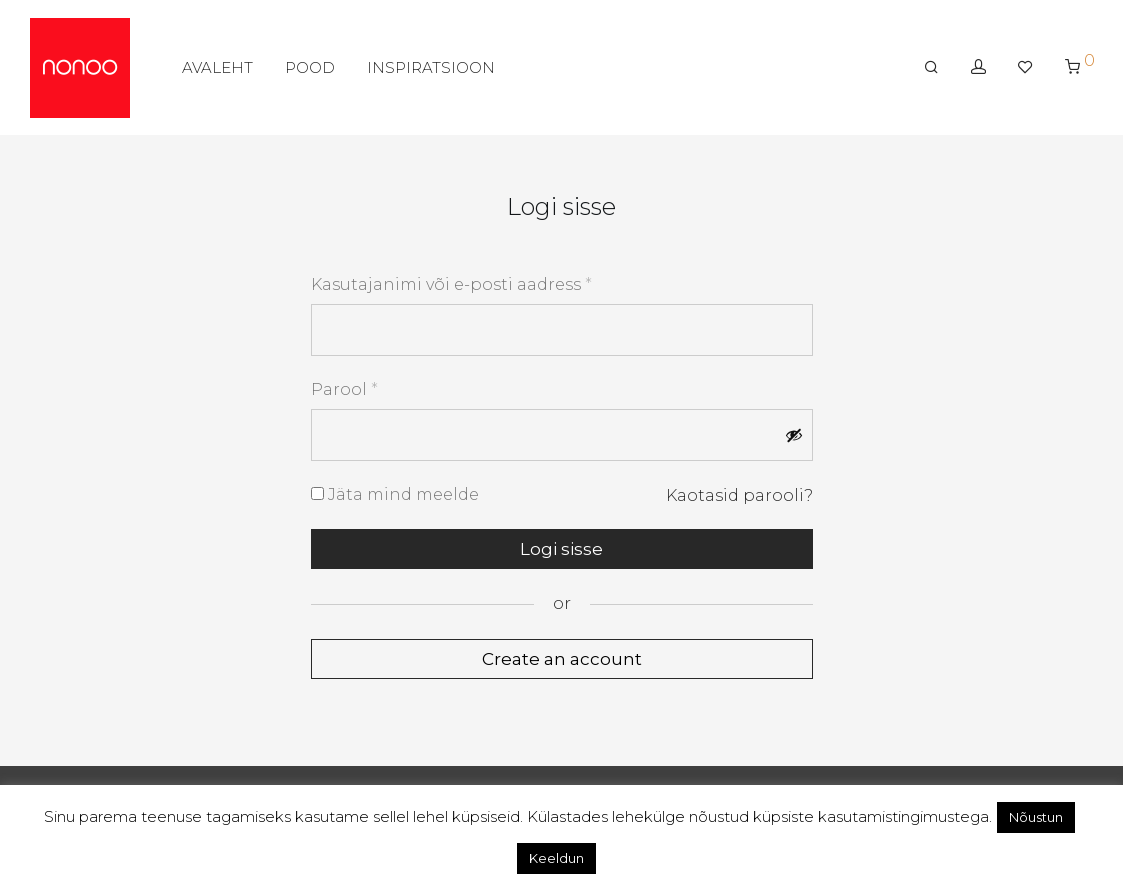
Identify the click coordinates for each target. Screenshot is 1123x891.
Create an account (562, 659)
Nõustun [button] (1036, 817)
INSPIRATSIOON (431, 67)
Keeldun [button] (556, 858)
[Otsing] (931, 67)
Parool (344, 388)
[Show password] (794, 435)
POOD (310, 67)
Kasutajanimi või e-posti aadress (451, 283)
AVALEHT (217, 67)
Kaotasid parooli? (739, 495)
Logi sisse (561, 549)
